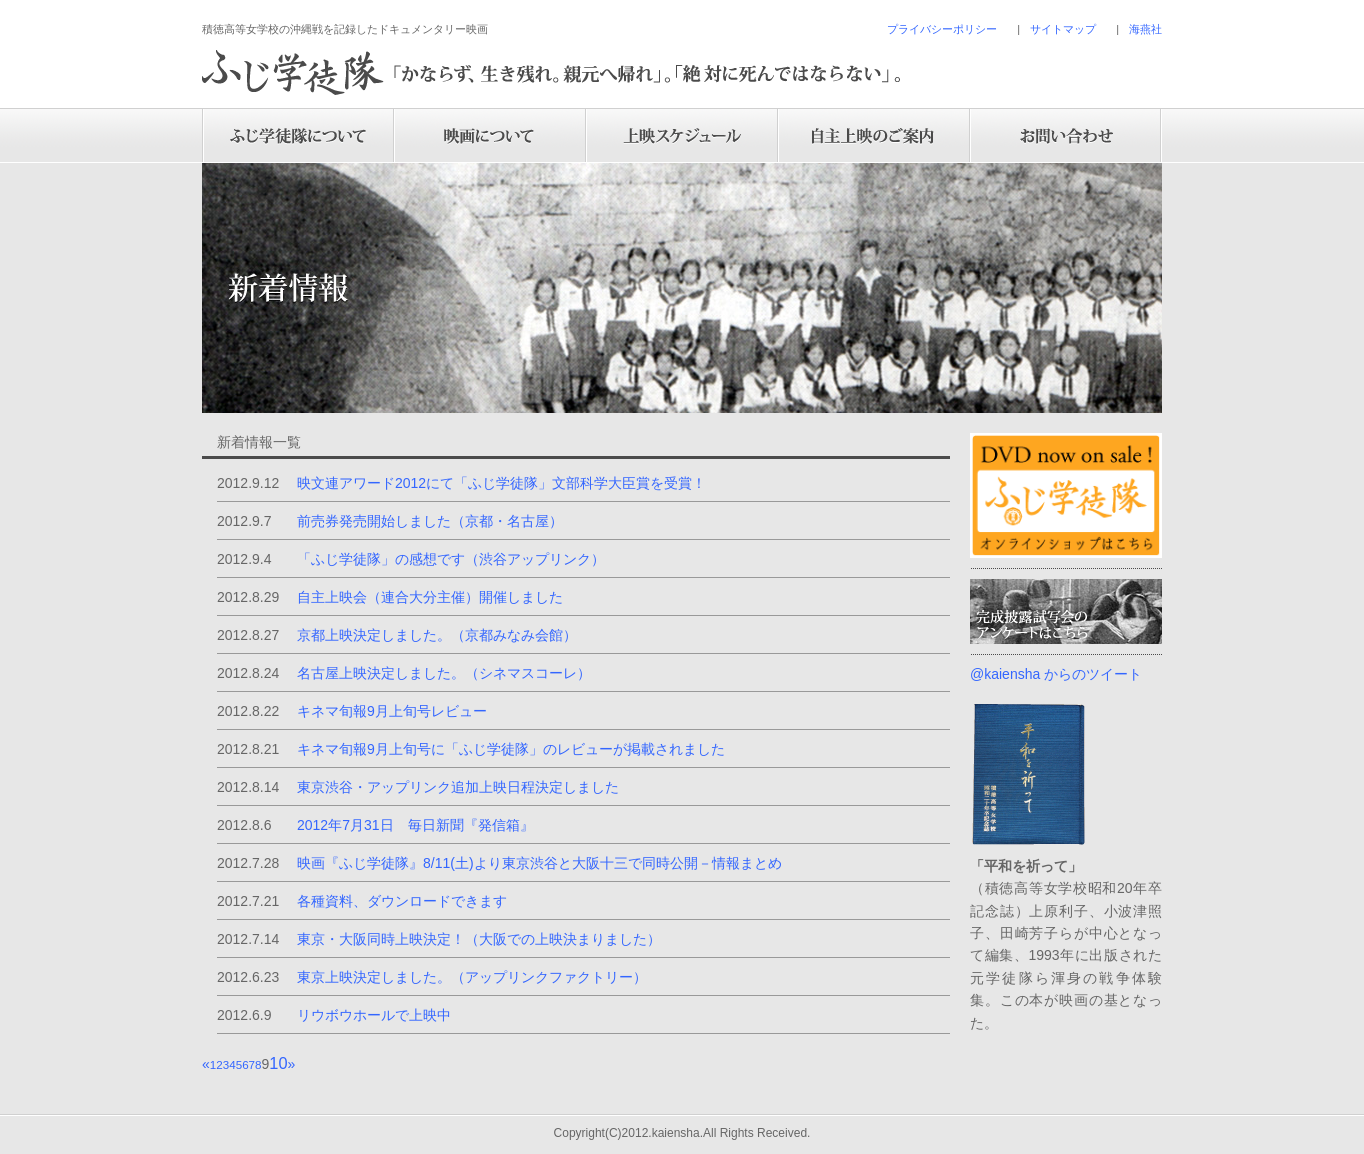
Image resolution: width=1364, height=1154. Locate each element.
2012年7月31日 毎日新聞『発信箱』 (415, 825)
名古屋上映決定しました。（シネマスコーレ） (444, 673)
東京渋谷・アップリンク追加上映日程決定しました (458, 787)
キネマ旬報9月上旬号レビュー (392, 711)
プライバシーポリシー (942, 29)
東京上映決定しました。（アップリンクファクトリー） (472, 977)
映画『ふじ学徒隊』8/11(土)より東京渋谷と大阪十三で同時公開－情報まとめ (539, 863)
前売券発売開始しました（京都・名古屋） (430, 521)
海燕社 (1145, 29)
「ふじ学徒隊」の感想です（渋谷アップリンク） (451, 559)
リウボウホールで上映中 (374, 1015)
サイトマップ (1063, 29)
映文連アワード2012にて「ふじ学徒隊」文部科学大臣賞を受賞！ (501, 483)
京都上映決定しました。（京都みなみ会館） (437, 635)
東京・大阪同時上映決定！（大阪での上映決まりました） (479, 939)
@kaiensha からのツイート (1056, 674)
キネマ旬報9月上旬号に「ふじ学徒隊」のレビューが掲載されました (511, 749)
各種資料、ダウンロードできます (402, 901)
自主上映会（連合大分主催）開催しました (430, 597)
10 (278, 1063)
